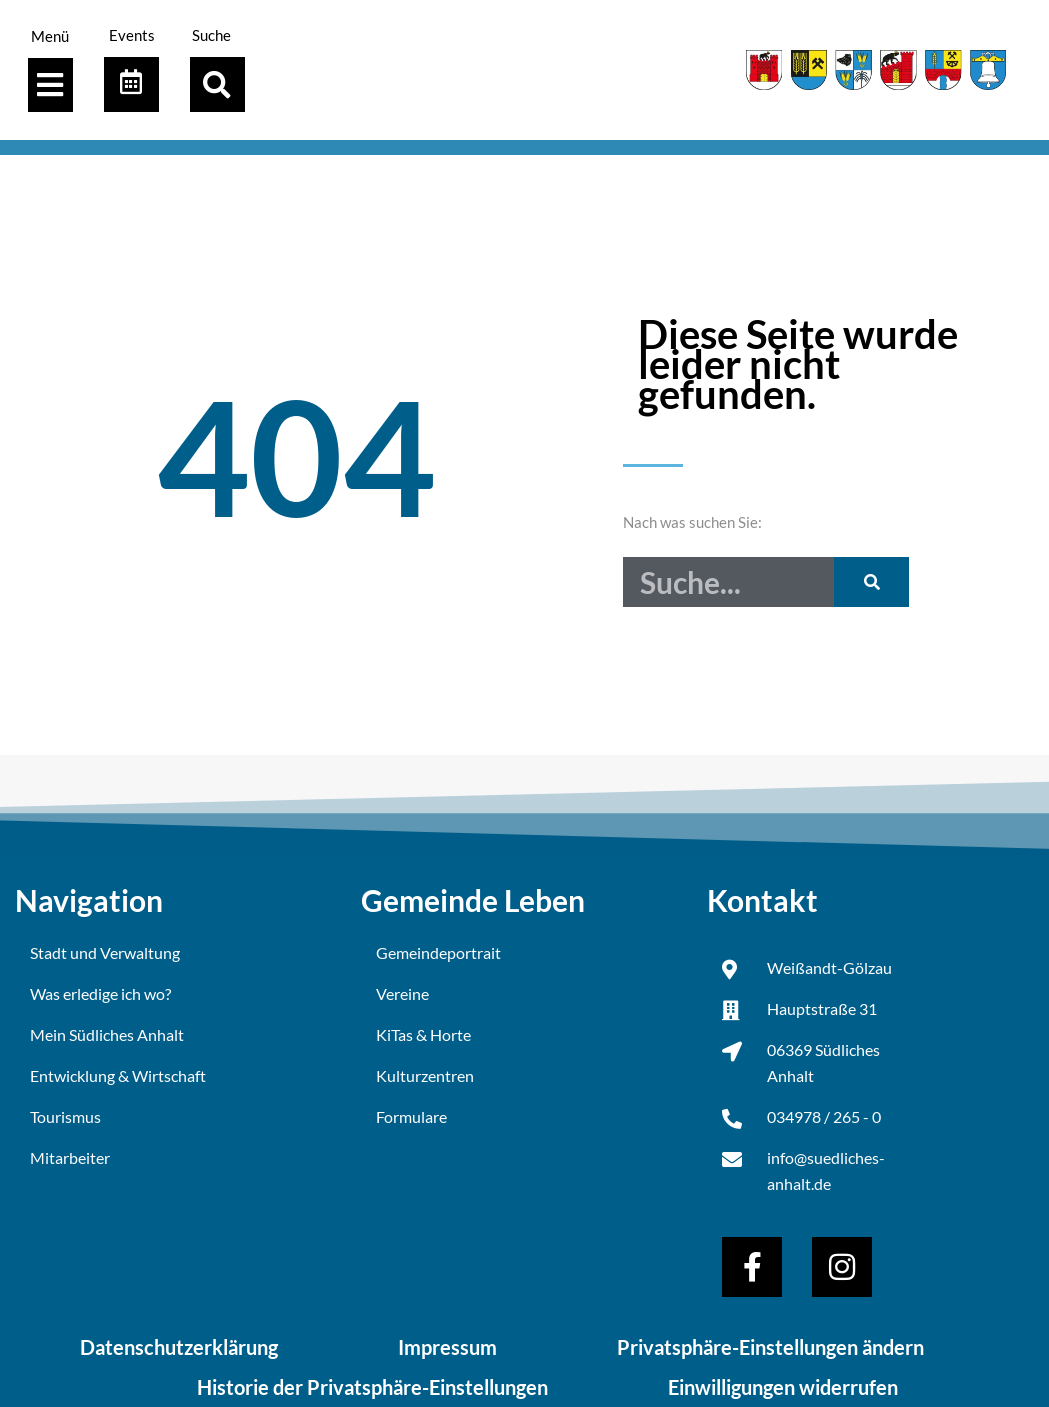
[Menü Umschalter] (50, 85)
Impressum (447, 1347)
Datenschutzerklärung (179, 1347)
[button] (217, 84)
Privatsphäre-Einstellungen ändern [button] (770, 1347)
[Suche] (871, 582)
